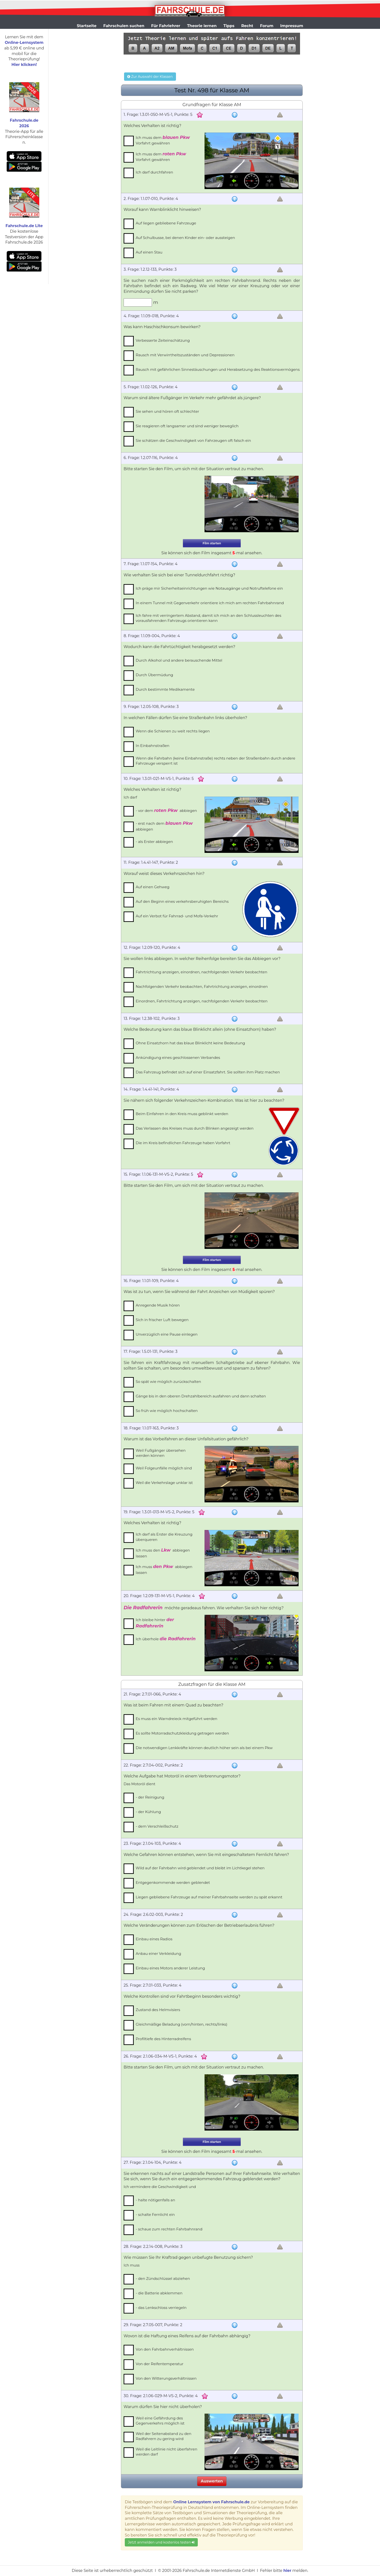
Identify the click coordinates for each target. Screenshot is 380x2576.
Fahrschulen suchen (123, 26)
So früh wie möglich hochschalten (167, 1410)
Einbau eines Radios (154, 1939)
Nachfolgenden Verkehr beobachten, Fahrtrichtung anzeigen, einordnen (202, 986)
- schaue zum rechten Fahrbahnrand (169, 2229)
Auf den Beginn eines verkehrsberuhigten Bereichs (182, 901)
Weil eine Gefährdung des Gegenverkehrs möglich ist (160, 2420)
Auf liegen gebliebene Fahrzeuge (166, 223)
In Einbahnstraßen (152, 745)
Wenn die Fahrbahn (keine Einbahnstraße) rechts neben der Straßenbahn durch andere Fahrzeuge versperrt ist (215, 761)
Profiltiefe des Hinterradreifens (163, 2039)
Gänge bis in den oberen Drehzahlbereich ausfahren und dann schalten (201, 1396)
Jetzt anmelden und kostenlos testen (161, 2542)
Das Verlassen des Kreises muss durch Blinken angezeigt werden (194, 1128)
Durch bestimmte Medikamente (165, 689)
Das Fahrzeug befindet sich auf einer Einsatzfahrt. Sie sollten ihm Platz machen (208, 1072)
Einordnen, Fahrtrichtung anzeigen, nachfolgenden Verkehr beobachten (202, 1001)
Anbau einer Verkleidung (158, 1953)
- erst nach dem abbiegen (164, 826)
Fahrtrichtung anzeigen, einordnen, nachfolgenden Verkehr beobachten (201, 972)
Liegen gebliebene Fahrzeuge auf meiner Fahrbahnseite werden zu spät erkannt (209, 1897)
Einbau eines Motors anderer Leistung (170, 1968)
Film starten (212, 543)
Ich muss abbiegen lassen (164, 1569)
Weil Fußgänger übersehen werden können (161, 1453)
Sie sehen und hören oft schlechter (167, 411)
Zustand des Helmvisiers (158, 2009)
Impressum (291, 26)
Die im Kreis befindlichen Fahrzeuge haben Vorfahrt (183, 1143)
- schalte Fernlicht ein (155, 2214)
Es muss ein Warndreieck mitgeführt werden (176, 1718)
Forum (266, 26)
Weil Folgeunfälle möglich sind (164, 1468)
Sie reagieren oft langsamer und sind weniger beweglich (187, 426)
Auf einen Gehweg (152, 887)
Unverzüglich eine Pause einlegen (167, 1334)
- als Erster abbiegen (154, 841)
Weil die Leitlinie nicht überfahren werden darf (166, 2452)
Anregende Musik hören (158, 1305)
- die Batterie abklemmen (159, 2293)
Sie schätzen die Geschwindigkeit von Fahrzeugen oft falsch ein (193, 440)
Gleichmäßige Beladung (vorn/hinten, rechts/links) (181, 2024)
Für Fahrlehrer (165, 26)
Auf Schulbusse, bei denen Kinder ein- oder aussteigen (185, 237)
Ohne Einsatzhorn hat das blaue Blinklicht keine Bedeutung (190, 1043)
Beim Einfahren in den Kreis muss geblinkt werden (182, 1113)
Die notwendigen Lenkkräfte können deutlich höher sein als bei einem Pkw (204, 1747)
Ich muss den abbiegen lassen (163, 1552)
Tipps (228, 26)
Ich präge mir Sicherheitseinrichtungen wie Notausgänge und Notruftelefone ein (209, 588)
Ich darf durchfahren (154, 172)
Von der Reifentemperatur (159, 2364)
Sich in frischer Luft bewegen (162, 1319)
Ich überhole (166, 1638)
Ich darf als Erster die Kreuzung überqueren (164, 1537)
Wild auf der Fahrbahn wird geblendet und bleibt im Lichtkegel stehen (200, 1868)
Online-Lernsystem (24, 42)
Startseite (86, 26)
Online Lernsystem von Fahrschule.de (211, 2502)
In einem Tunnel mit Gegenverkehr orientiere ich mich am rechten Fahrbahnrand (210, 603)
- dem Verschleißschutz (157, 1826)
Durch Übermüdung (154, 675)
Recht (247, 26)
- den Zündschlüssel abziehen (163, 2278)
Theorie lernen (202, 26)
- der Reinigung (150, 1797)
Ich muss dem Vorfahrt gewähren (163, 140)
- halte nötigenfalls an (155, 2200)
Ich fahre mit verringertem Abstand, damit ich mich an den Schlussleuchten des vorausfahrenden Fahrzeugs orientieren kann (208, 618)
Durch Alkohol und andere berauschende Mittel (179, 660)
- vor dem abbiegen (166, 810)
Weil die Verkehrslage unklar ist (164, 1482)
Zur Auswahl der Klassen (150, 76)
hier (287, 2570)
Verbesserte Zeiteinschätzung (163, 340)
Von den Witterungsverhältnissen (166, 2378)
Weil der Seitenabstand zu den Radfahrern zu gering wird (163, 2436)
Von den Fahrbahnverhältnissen (165, 2349)
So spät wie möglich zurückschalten (168, 1381)
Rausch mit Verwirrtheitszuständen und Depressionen (185, 355)
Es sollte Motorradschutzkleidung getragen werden (182, 1733)
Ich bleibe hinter (155, 1623)
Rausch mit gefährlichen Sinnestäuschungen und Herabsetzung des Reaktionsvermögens (218, 369)
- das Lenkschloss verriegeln (161, 2307)
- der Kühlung (148, 1811)
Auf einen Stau (149, 252)
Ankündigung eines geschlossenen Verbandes (178, 1057)
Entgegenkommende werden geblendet (173, 1882)
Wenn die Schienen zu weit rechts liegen (173, 731)
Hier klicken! (24, 64)
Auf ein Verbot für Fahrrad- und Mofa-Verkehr (177, 916)
